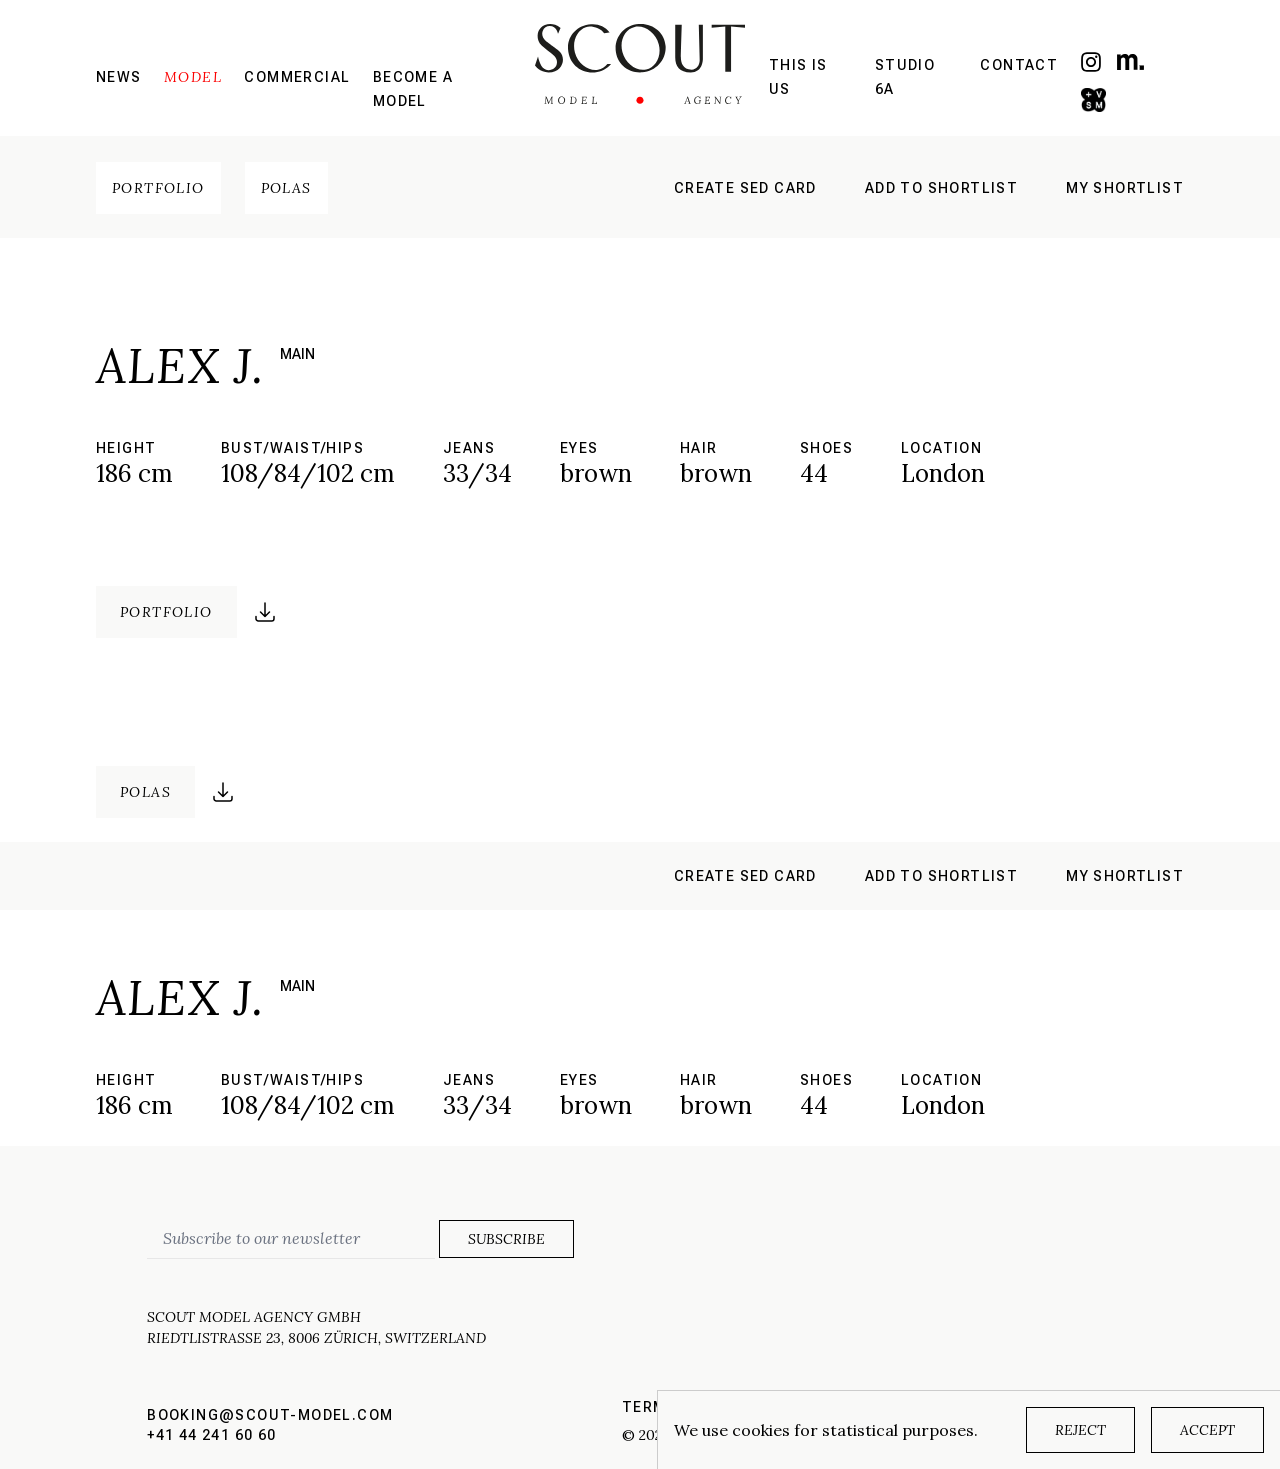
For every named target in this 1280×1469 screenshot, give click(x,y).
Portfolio (158, 188)
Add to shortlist (941, 188)
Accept (1207, 1430)
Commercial (297, 77)
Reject (1080, 1430)
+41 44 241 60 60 (211, 1435)
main (297, 354)
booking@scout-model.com (270, 1415)
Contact (1019, 65)
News (119, 77)
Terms (649, 1407)
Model (193, 77)
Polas (286, 188)
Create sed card (745, 188)
